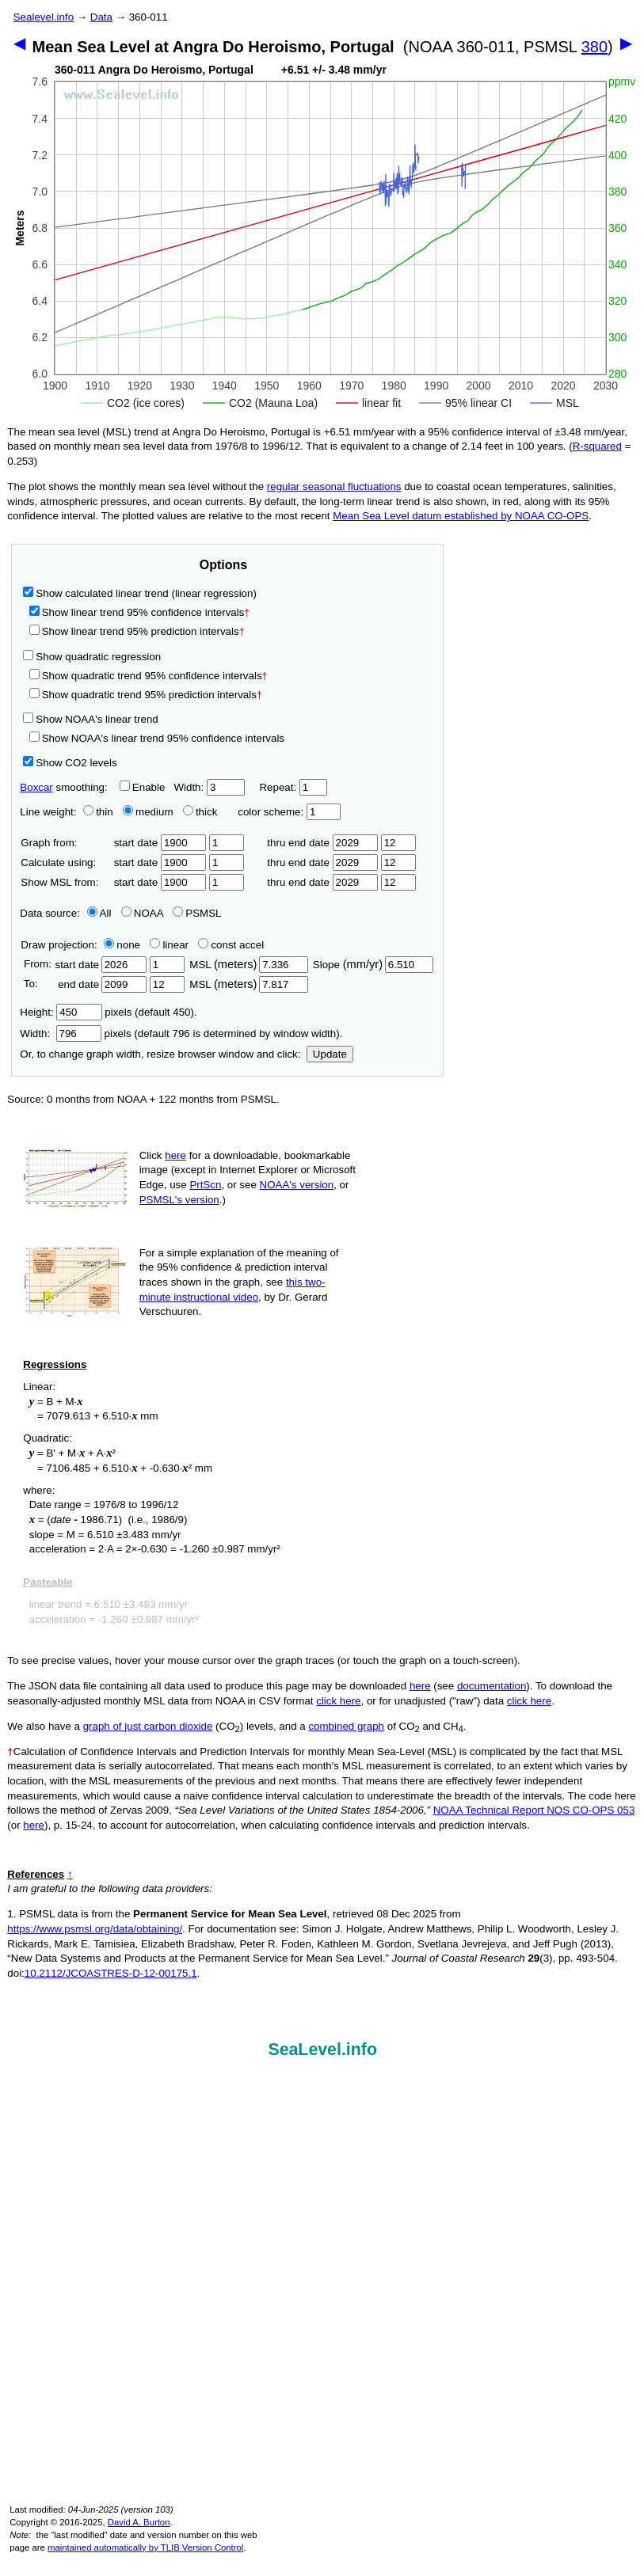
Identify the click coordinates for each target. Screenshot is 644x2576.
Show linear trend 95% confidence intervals (137, 612)
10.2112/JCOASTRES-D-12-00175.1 (111, 1973)
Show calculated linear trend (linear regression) (140, 593)
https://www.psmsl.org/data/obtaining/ (94, 1929)
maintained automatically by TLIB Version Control (145, 2547)
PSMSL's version (179, 1200)
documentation (491, 1686)
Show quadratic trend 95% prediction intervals (145, 695)
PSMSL (197, 913)
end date (101, 984)
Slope (373, 965)
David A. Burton (139, 2522)
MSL (248, 965)
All (99, 913)
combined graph (346, 1726)
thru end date (322, 843)
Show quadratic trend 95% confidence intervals (148, 676)
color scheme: (289, 812)
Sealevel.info (43, 17)
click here (338, 1701)
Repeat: (292, 787)
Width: (208, 787)
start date (160, 843)
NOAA (142, 913)
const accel (231, 945)
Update (330, 1054)
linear (169, 945)
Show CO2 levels (69, 763)
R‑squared (597, 446)
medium (148, 812)
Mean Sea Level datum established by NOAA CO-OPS (461, 516)
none (118, 945)
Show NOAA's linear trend (90, 719)
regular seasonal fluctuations (334, 486)
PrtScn (205, 1185)
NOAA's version (297, 1185)
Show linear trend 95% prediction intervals (137, 631)
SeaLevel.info (322, 2049)
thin (94, 812)
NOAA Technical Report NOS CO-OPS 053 (534, 1810)
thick (201, 812)
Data (101, 17)
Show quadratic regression (92, 657)
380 (594, 46)
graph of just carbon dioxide (148, 1726)
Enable (143, 787)
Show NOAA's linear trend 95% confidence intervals (156, 738)
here (175, 1155)
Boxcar (36, 787)
